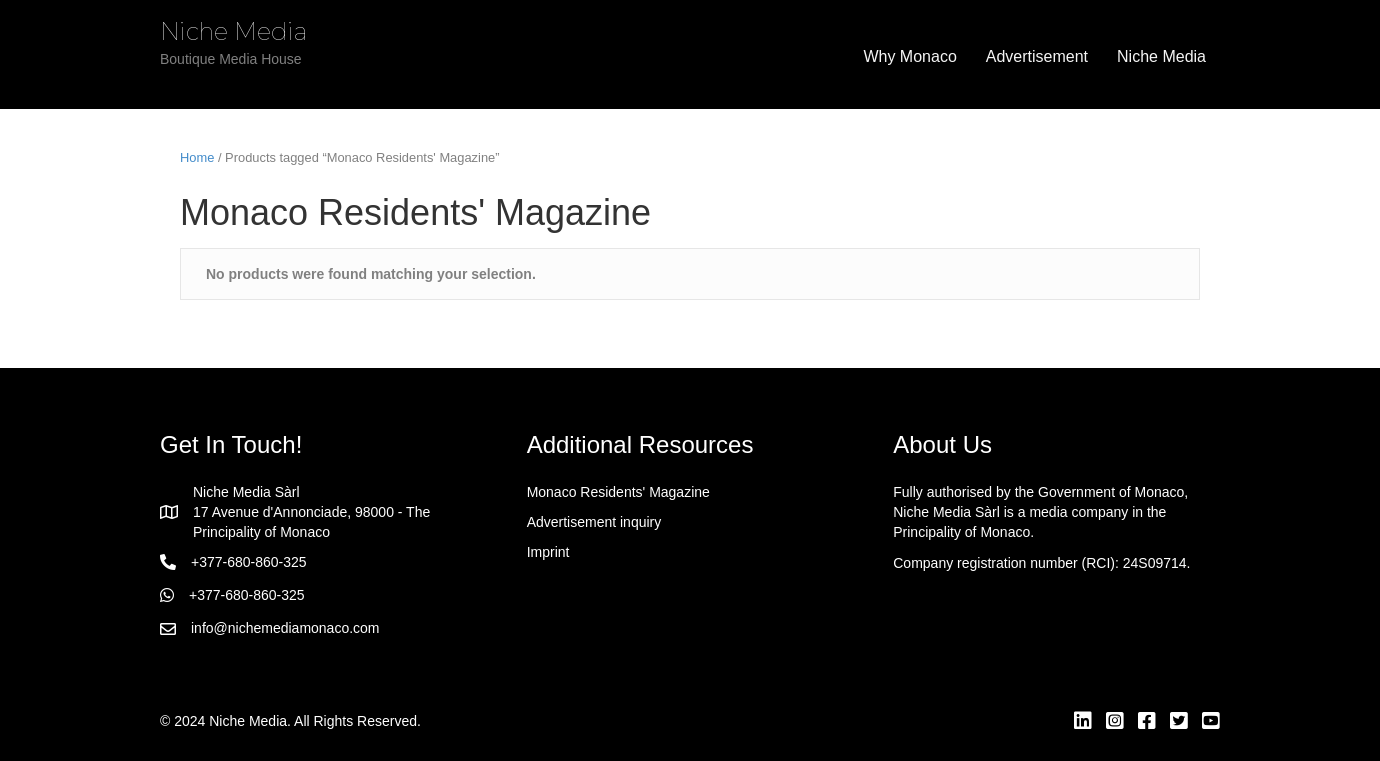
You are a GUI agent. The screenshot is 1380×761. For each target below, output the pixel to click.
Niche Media (1161, 56)
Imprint (548, 552)
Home (197, 157)
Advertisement (1037, 56)
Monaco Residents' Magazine (618, 492)
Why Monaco (909, 56)
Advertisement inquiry (594, 522)
